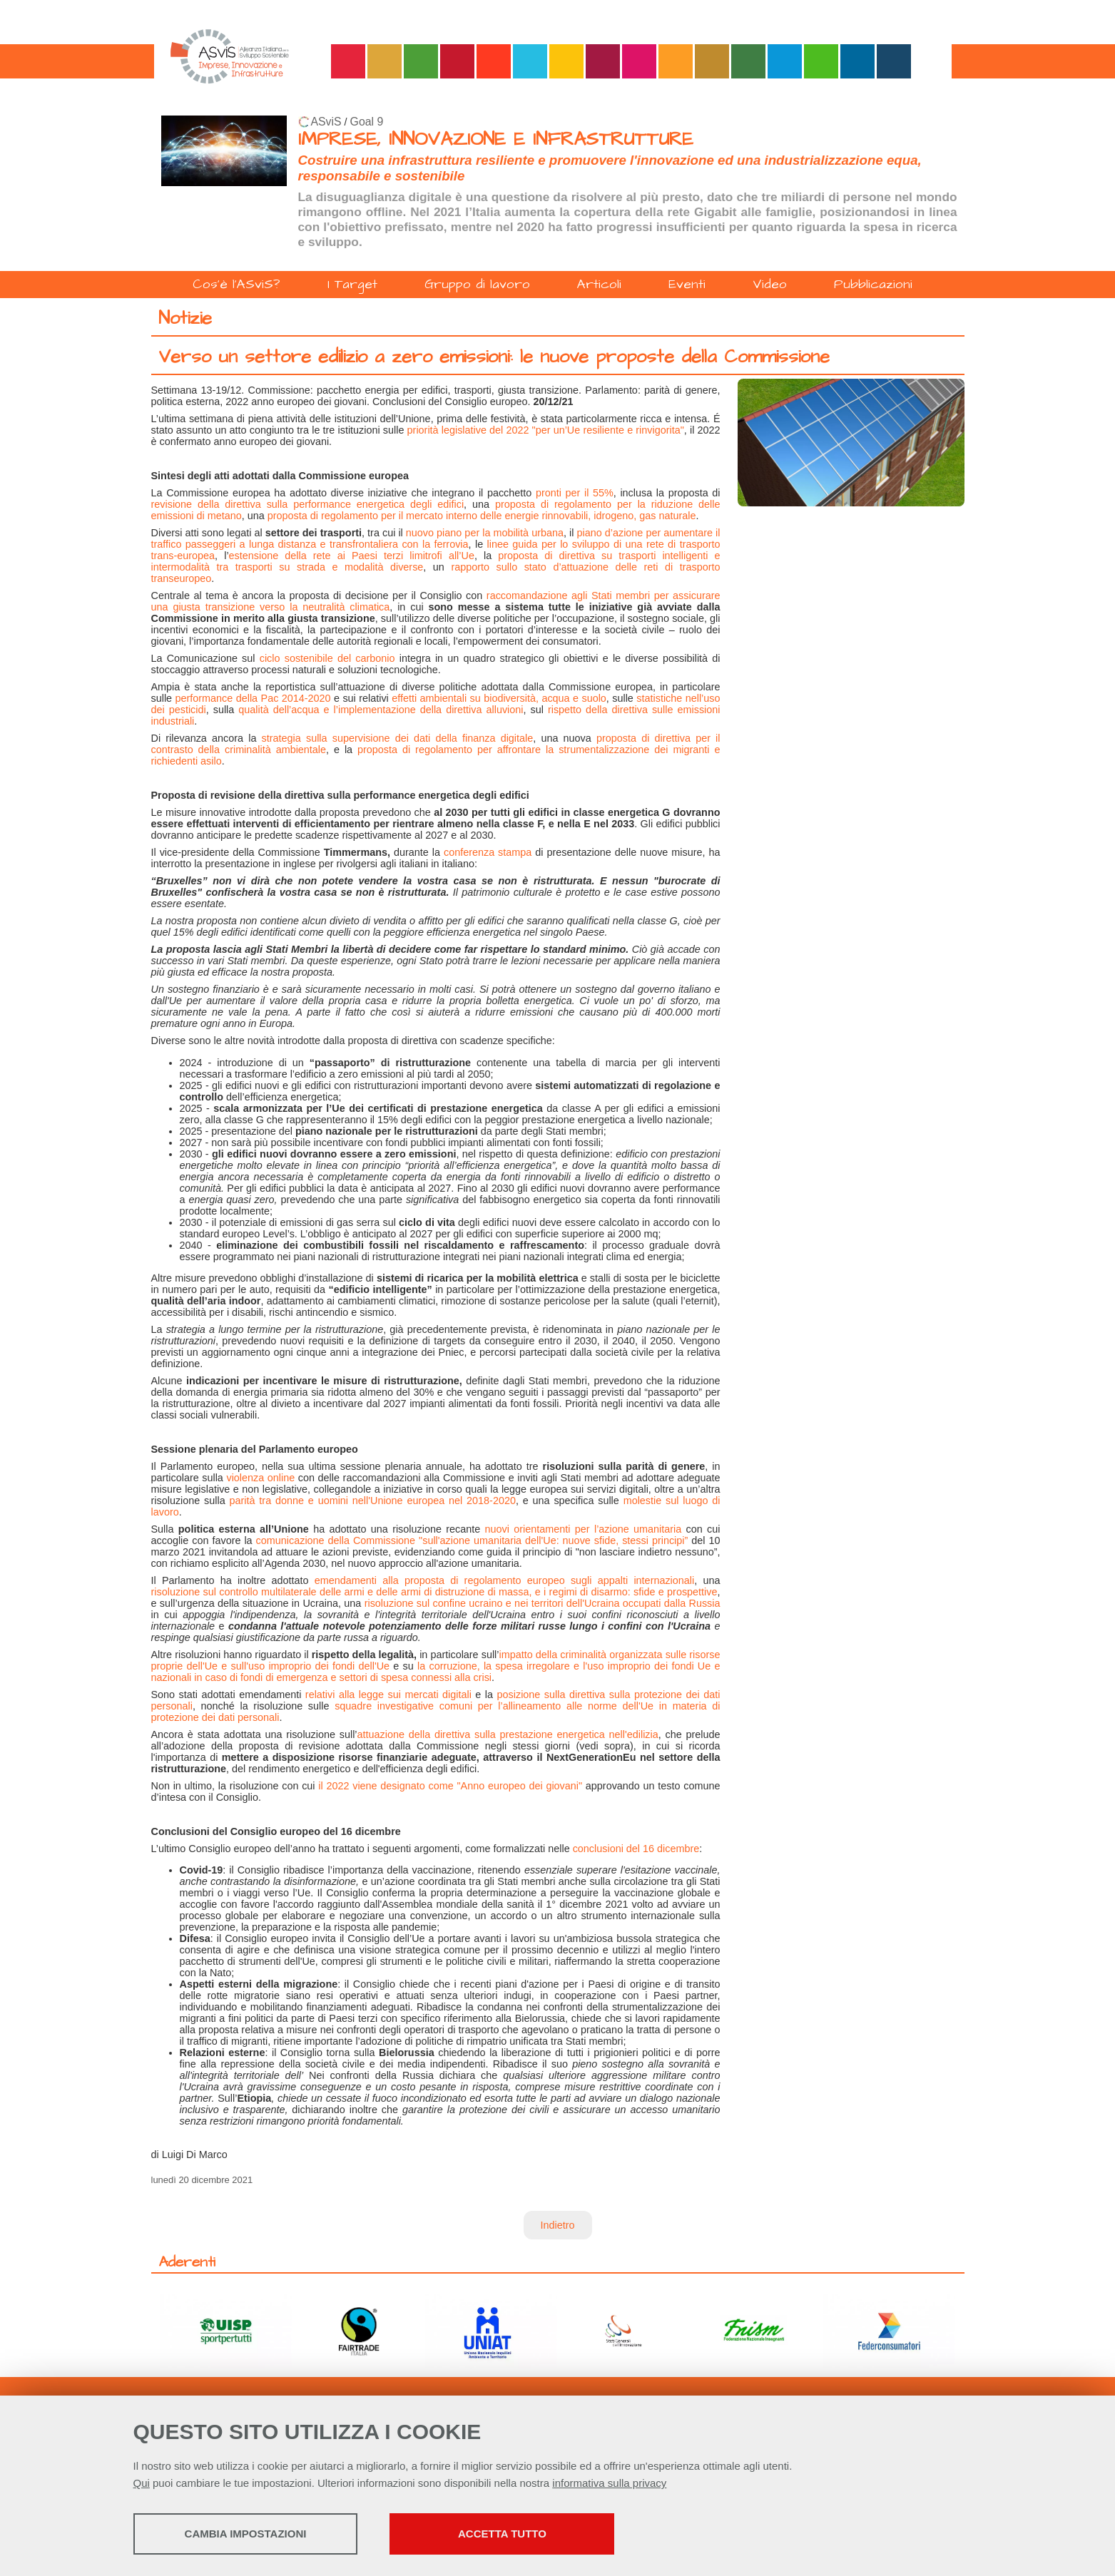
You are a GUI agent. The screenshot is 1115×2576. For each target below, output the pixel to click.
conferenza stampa (487, 852)
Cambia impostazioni (246, 2534)
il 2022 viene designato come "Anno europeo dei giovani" (450, 1786)
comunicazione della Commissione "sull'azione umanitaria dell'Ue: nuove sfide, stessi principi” (472, 1540)
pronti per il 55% (574, 493)
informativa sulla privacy (609, 2483)
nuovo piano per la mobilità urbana (485, 532)
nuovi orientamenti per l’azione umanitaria (583, 1529)
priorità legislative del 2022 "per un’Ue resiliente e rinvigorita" (545, 430)
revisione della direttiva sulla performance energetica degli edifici (307, 504)
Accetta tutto (502, 2534)
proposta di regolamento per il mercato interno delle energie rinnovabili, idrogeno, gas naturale (482, 515)
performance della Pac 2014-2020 (253, 698)
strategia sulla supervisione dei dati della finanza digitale (398, 738)
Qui (141, 2483)
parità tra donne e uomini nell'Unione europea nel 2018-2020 (373, 1500)
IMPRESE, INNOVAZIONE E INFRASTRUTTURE (495, 139)
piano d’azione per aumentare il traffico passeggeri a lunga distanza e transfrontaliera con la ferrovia (436, 538)
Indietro (558, 2225)
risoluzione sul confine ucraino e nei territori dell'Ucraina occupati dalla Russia (543, 1603)
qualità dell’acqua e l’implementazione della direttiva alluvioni (380, 709)
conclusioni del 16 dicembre (636, 1848)
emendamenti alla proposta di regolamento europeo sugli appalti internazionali (504, 1580)
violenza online (260, 1477)
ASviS (326, 122)
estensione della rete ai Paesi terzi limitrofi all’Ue (351, 555)
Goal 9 (367, 122)
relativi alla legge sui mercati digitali (388, 1694)
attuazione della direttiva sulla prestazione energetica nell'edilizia (507, 1734)
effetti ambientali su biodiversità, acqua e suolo (499, 698)
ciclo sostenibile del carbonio (327, 658)
